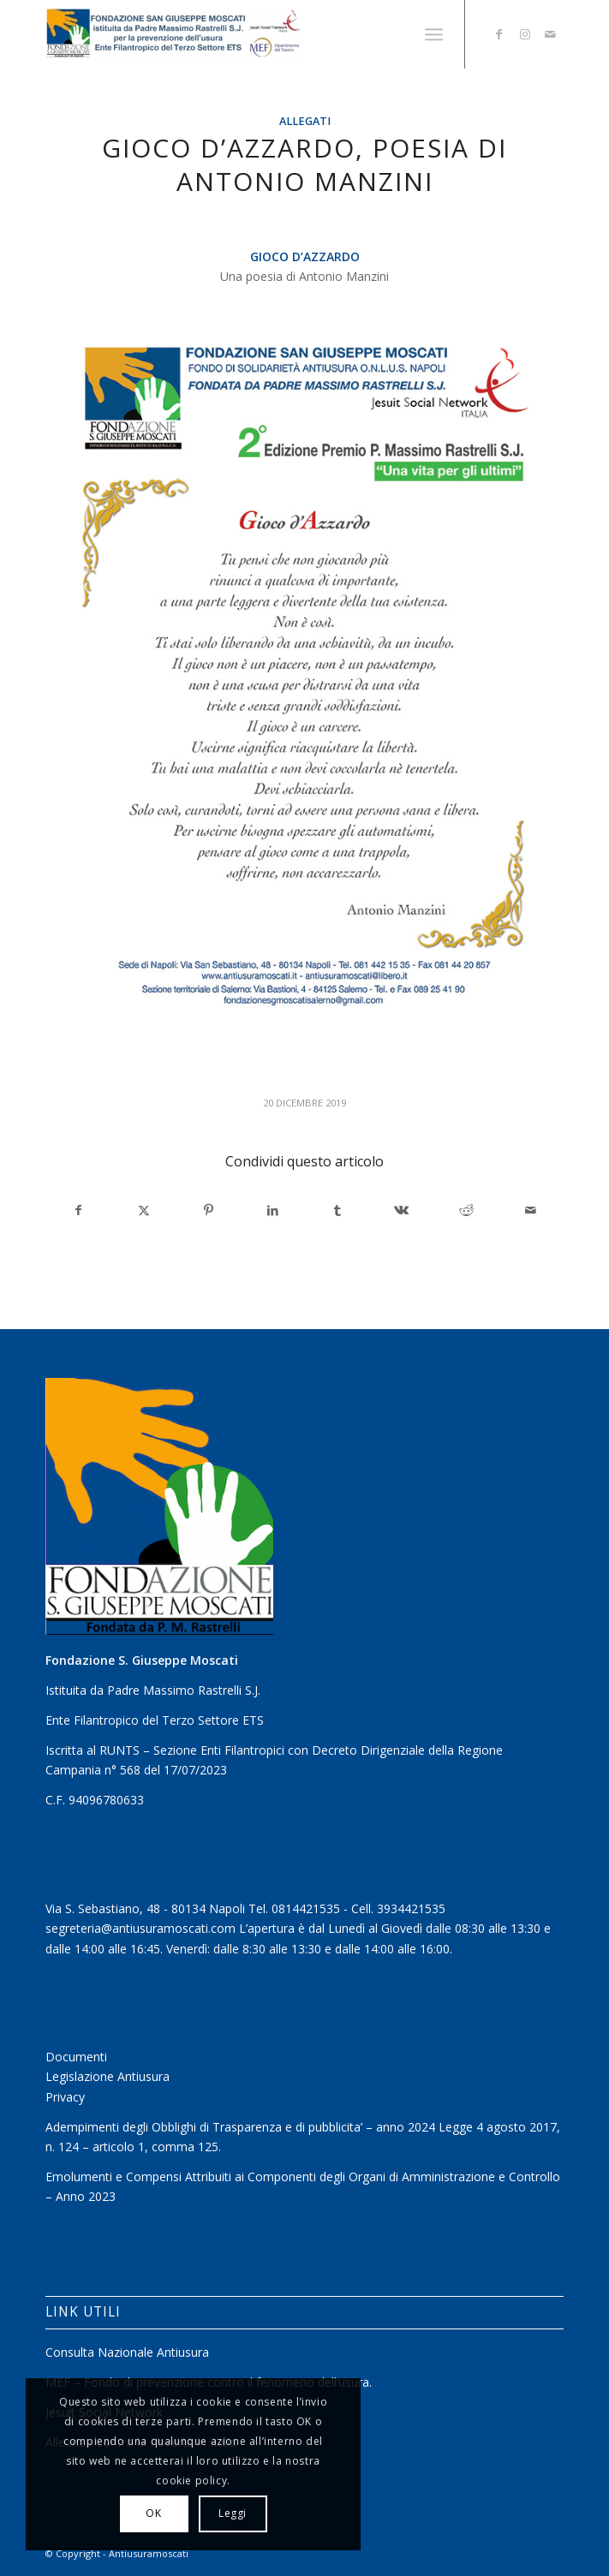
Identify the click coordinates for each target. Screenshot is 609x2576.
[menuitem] (434, 34)
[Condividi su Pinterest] (208, 1210)
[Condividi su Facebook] (78, 1210)
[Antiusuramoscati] (252, 34)
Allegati (305, 121)
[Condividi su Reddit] (466, 1210)
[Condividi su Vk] (401, 1210)
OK (153, 2513)
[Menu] (434, 34)
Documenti (76, 2056)
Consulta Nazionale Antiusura (127, 2352)
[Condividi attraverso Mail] (530, 1210)
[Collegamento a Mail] (551, 34)
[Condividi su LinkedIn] (272, 1210)
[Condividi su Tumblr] (336, 1210)
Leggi (232, 2513)
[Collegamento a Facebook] (499, 34)
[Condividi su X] (144, 1210)
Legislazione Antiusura (107, 2076)
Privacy (65, 2097)
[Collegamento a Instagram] (525, 34)
